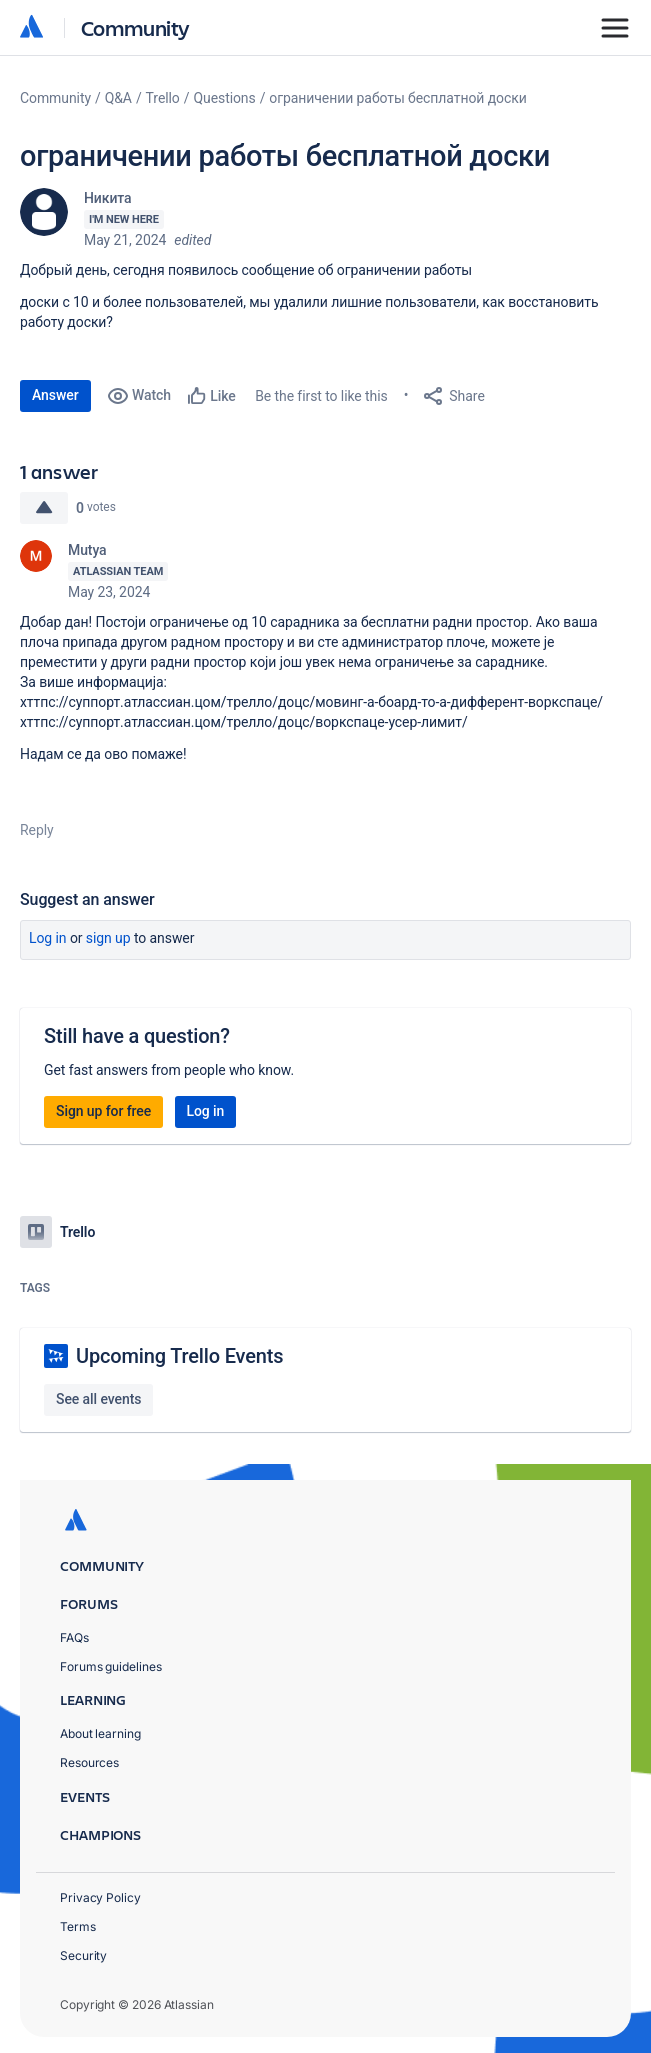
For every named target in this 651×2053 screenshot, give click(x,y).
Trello (163, 98)
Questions (224, 98)
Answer (55, 395)
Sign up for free (103, 1111)
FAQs (74, 1637)
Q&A (118, 98)
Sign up (108, 938)
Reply (37, 830)
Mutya (87, 550)
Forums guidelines (111, 1666)
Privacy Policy (100, 1897)
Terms (78, 1926)
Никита (108, 198)
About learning (100, 1733)
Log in (48, 938)
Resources (89, 1762)
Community (135, 27)
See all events (98, 1399)
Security (83, 1955)
